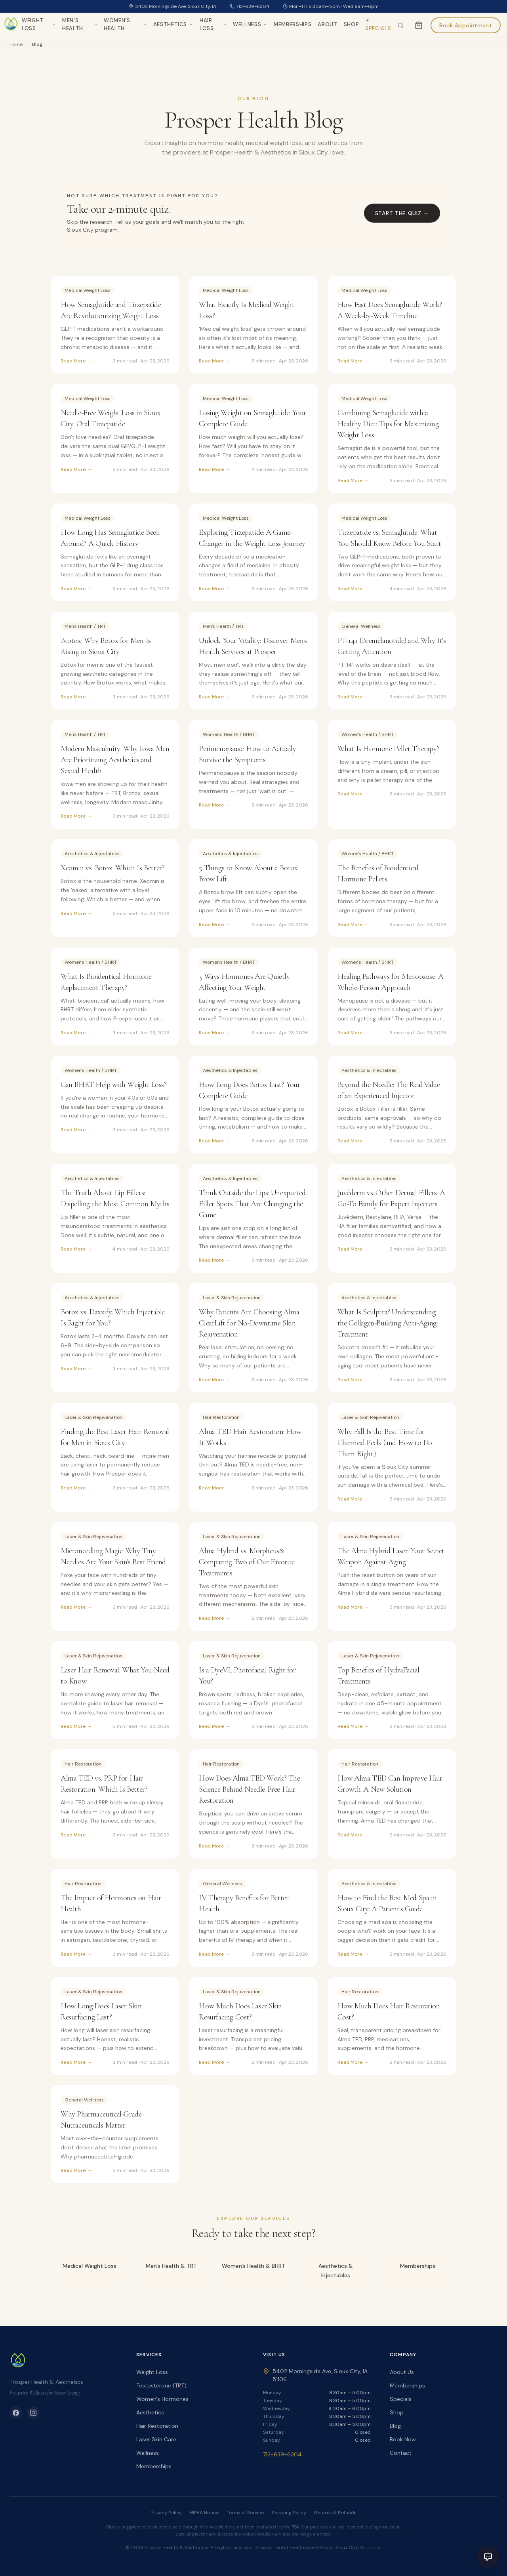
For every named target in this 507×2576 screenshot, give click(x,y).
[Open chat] (488, 2557)
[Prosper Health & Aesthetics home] (11, 25)
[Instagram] (33, 2412)
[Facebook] (16, 2412)
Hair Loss (213, 24)
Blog (395, 2425)
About (327, 24)
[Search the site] (400, 25)
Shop (351, 24)
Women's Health (125, 24)
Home (16, 44)
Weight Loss (39, 24)
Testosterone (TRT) (161, 2385)
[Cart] (419, 25)
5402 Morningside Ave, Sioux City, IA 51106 (315, 2375)
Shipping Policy (289, 2512)
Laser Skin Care (156, 2439)
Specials (401, 2398)
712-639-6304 (249, 6)
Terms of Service (245, 2512)
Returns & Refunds (335, 2512)
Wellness (250, 24)
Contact (401, 2452)
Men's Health (79, 24)
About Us (402, 2372)
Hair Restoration (157, 2425)
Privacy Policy (166, 2512)
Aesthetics (173, 24)
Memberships (292, 24)
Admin (374, 2547)
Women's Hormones (162, 2398)
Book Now (403, 2439)
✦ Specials (378, 24)
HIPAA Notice (204, 2512)
